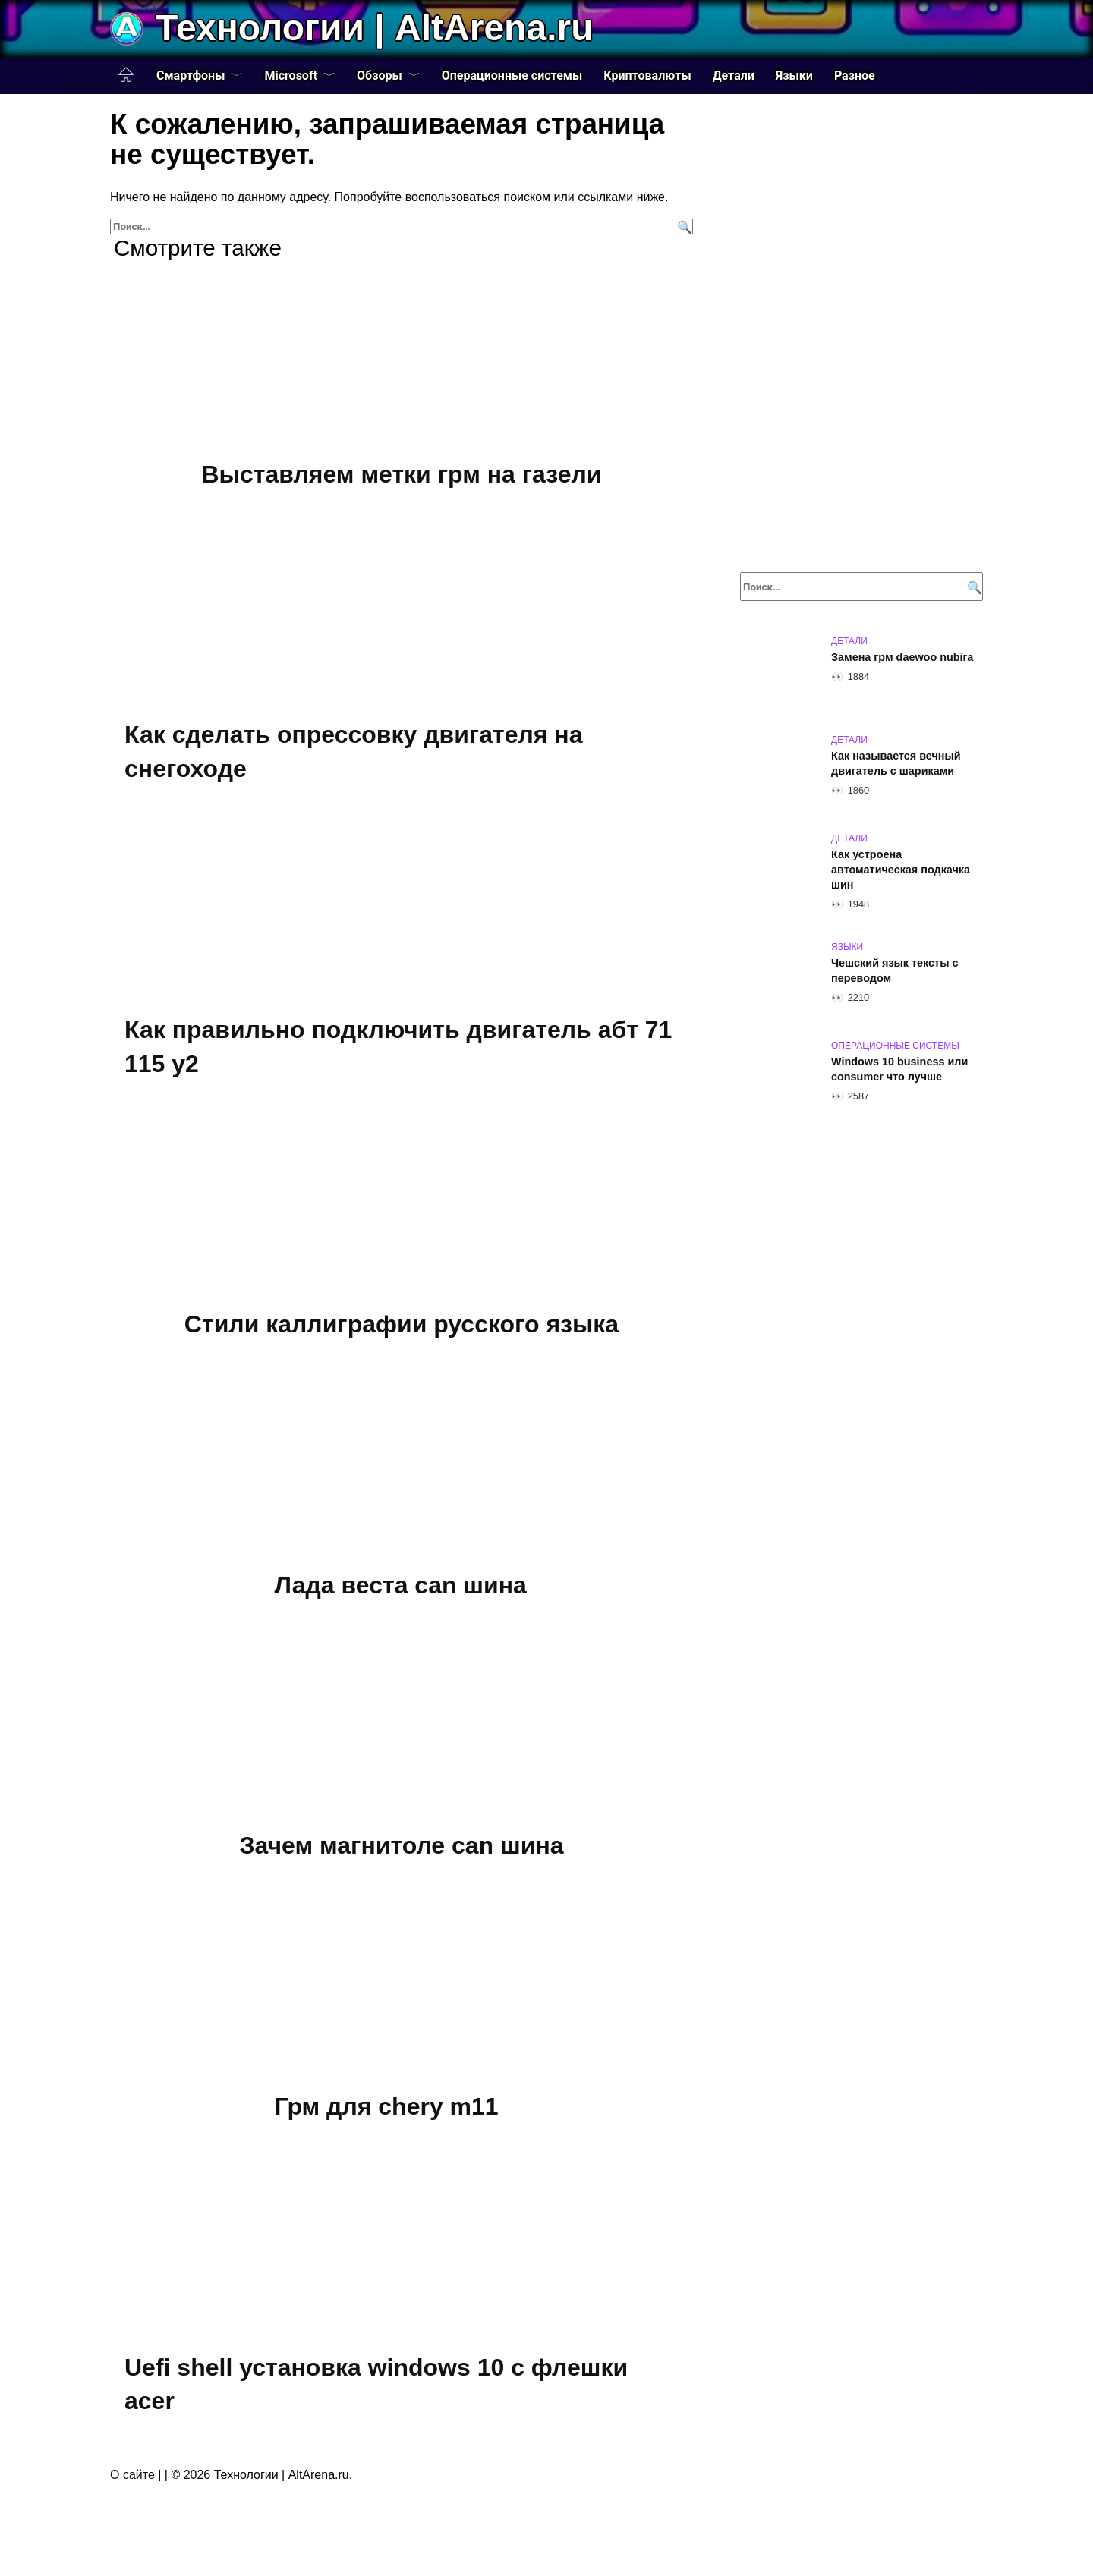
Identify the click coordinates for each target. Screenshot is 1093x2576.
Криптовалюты (647, 75)
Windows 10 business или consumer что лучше (899, 1069)
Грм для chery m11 (387, 2106)
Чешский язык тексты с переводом (894, 970)
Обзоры (379, 75)
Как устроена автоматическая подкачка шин (900, 869)
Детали (733, 75)
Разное (854, 75)
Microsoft (290, 75)
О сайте (132, 2474)
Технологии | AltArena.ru (374, 28)
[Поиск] (682, 226)
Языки (794, 75)
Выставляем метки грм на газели (401, 474)
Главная (126, 75)
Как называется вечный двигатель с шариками (896, 763)
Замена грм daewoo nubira (902, 657)
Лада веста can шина (401, 1585)
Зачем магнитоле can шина (401, 1846)
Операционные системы (512, 75)
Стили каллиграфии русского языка (401, 1324)
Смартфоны (190, 75)
